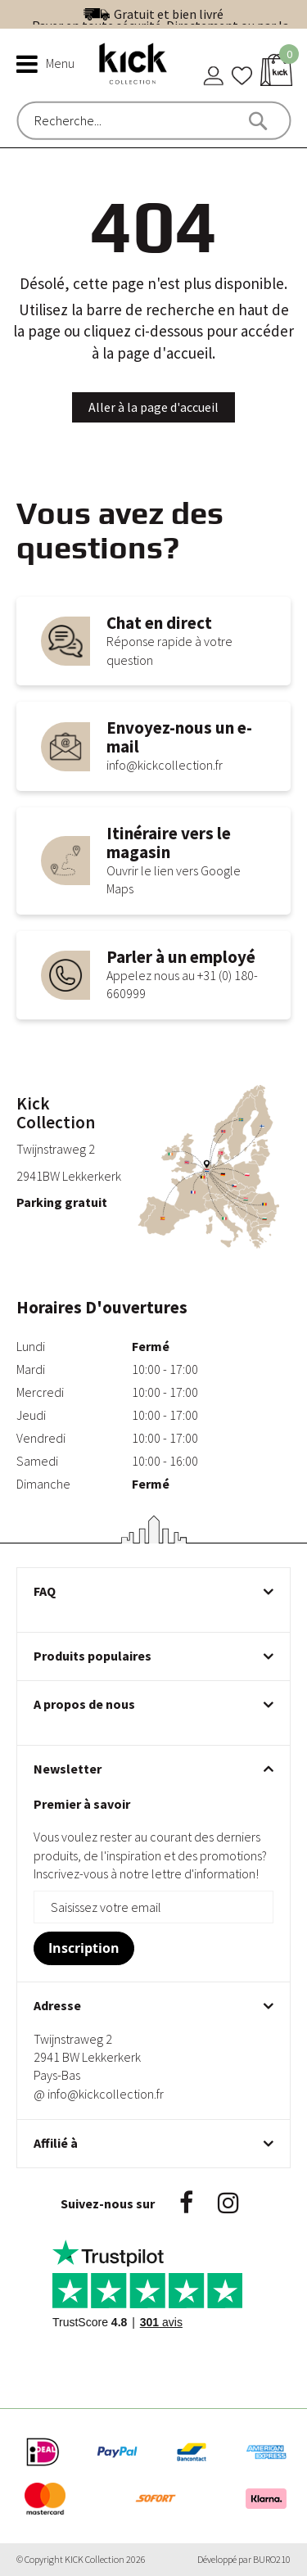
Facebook (186, 2202)
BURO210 (272, 2559)
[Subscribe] (84, 1948)
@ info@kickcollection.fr (99, 2094)
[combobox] (104, 120)
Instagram (228, 2202)
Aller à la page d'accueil (153, 407)
